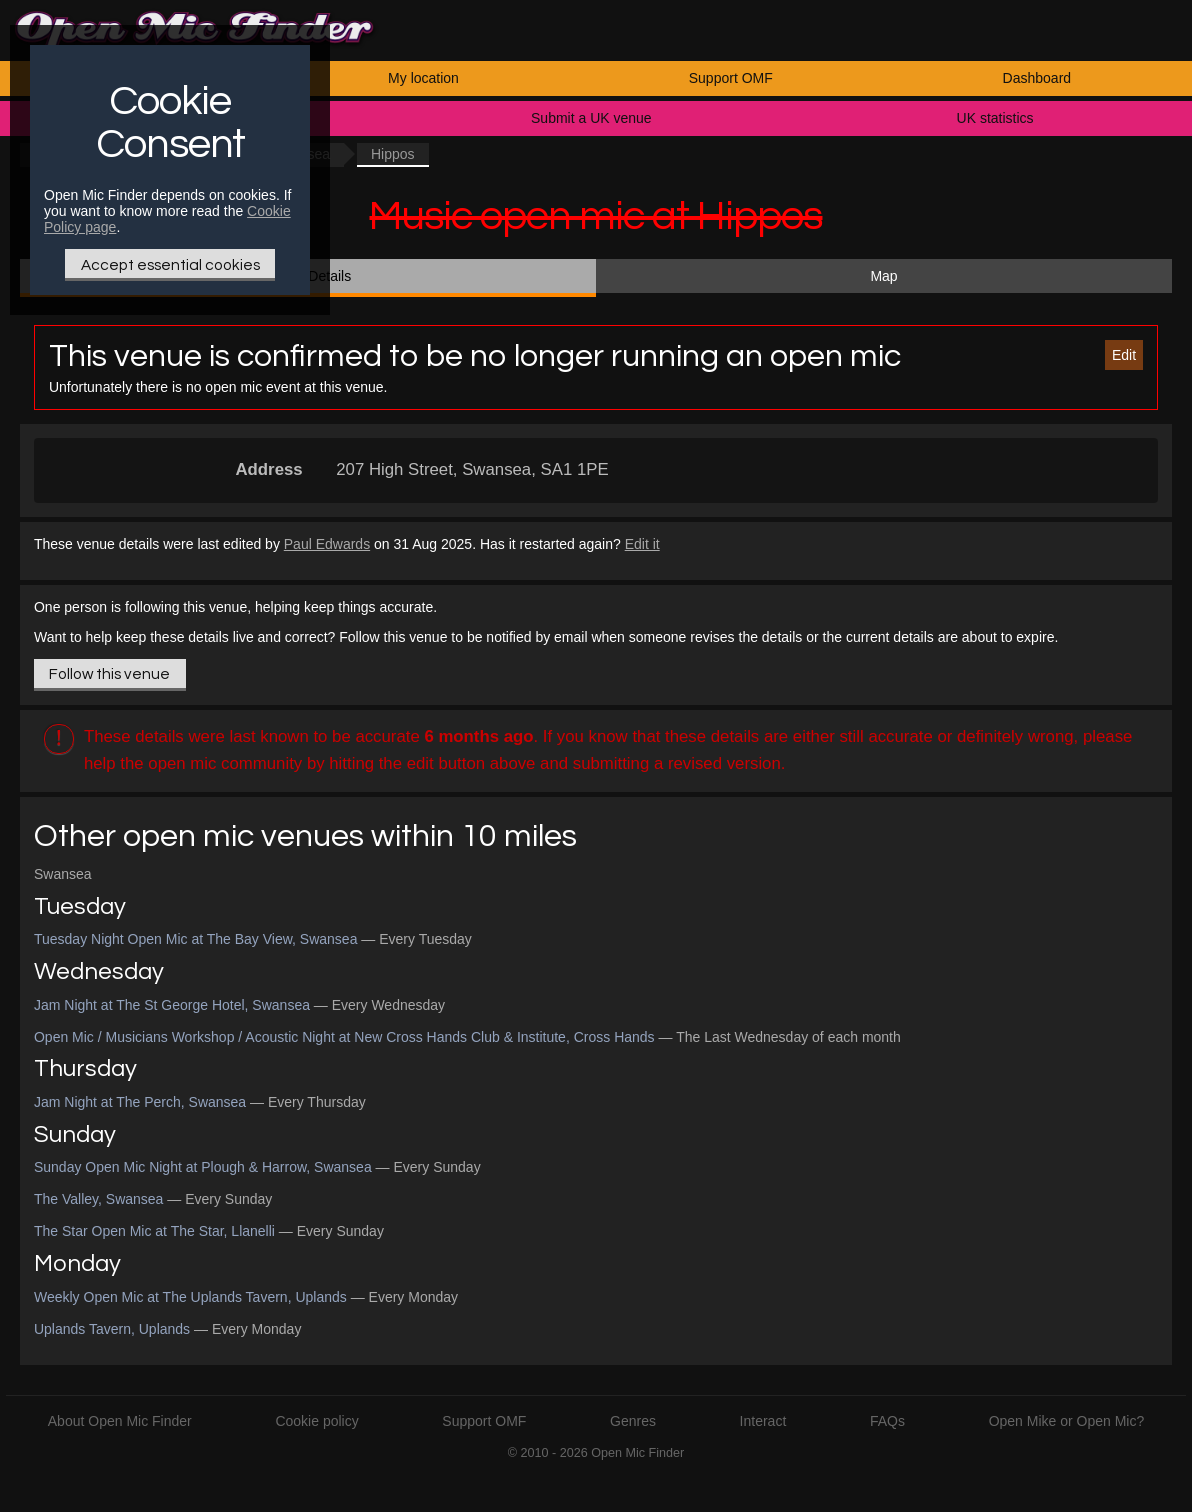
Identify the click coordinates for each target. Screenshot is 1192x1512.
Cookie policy (316, 1421)
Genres (633, 1421)
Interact (763, 1421)
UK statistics (995, 118)
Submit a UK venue (591, 118)
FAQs (887, 1421)
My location (423, 78)
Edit (1124, 355)
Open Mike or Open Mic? (1067, 1421)
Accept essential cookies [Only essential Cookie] (170, 265)
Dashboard (1037, 78)
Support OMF (731, 78)
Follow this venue (109, 674)
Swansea (63, 874)
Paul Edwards (327, 544)
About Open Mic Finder (120, 1421)
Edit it (642, 544)
